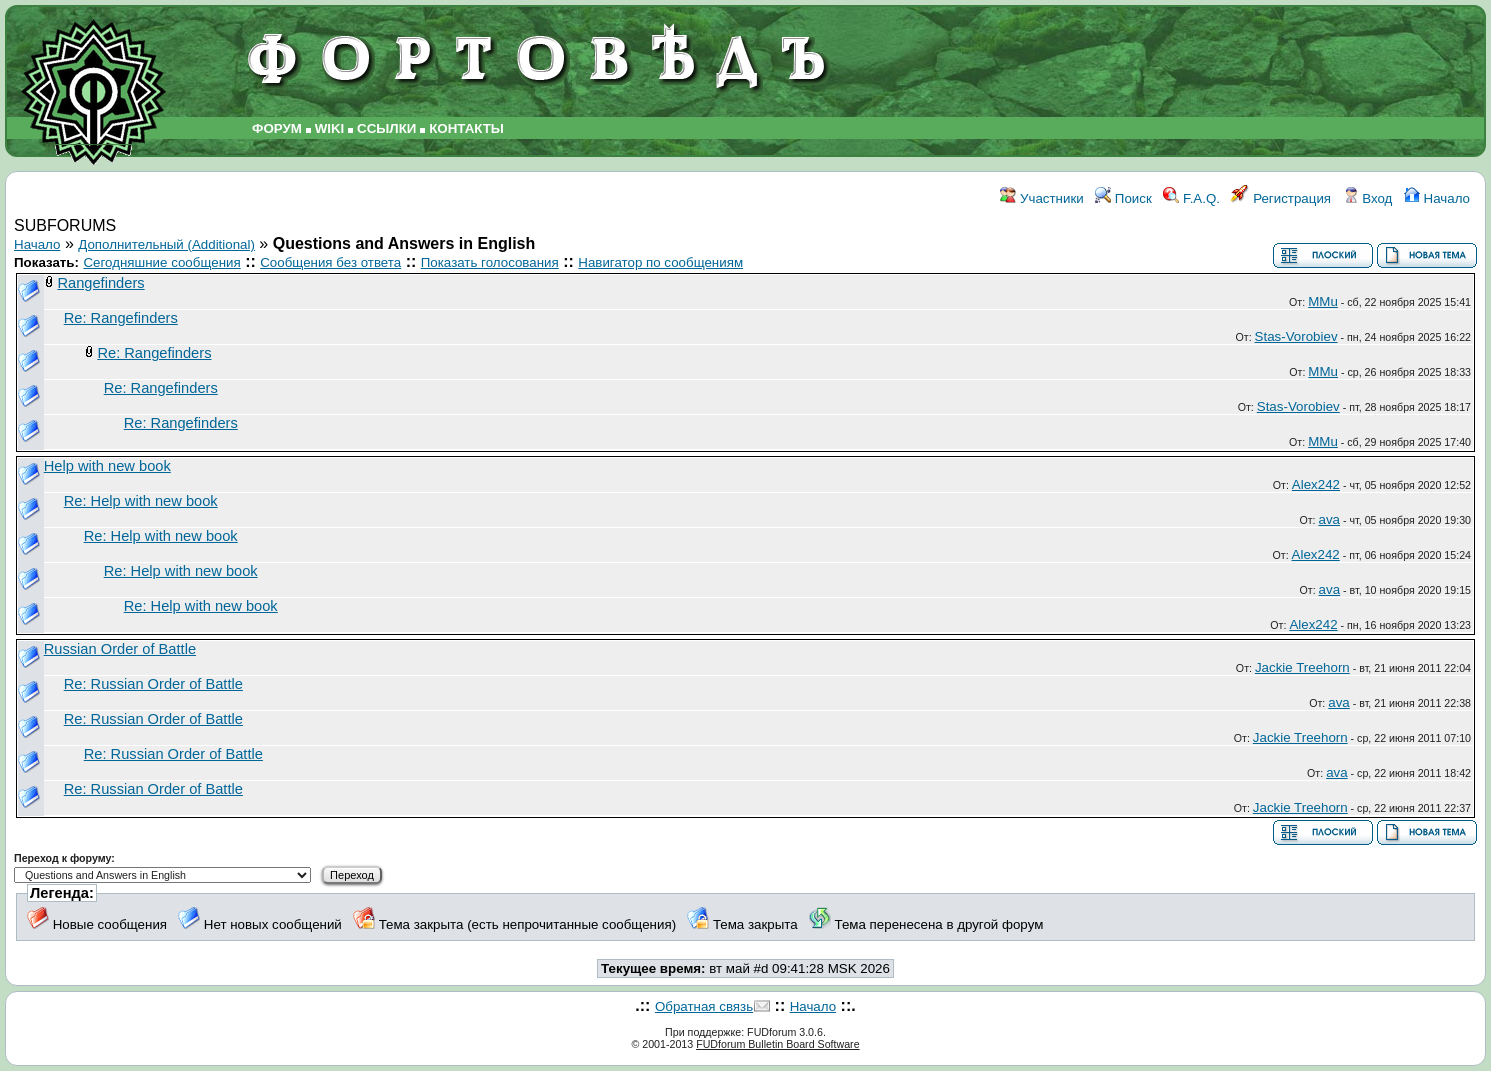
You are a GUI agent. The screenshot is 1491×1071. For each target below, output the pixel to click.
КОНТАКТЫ (466, 128)
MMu (1323, 301)
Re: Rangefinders (121, 318)
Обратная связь (704, 1006)
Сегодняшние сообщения (161, 262)
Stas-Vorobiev (1296, 336)
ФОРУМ (277, 128)
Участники (1041, 198)
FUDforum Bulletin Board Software (777, 1044)
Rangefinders (100, 283)
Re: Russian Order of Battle (153, 684)
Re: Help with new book (141, 501)
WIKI (330, 128)
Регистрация (1281, 198)
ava (1329, 519)
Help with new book (107, 466)
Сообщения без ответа (330, 262)
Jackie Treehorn (1302, 667)
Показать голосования (490, 262)
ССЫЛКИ (386, 128)
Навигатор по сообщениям (660, 262)
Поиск (1123, 198)
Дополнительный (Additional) (166, 244)
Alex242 (1316, 484)
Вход (1368, 198)
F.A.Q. (1191, 198)
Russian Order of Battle (120, 649)
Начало (1437, 198)
